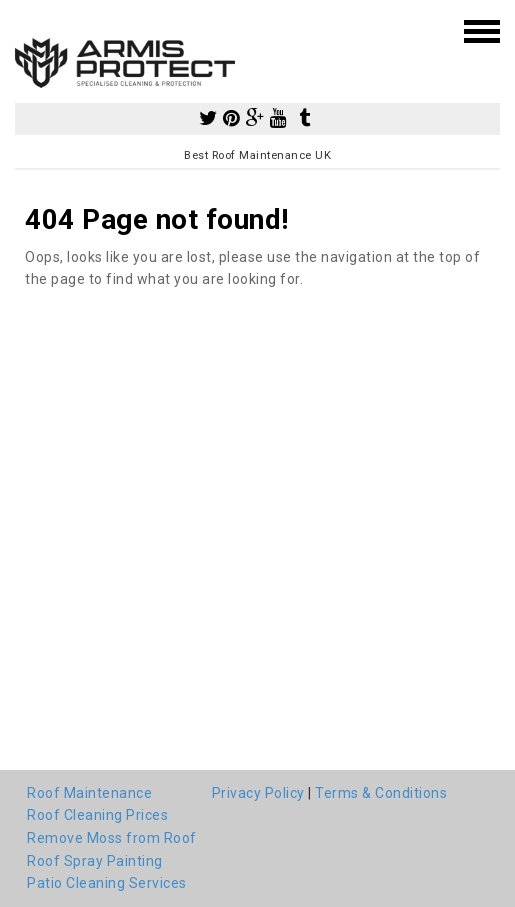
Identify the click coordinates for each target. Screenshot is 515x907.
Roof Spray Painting (95, 861)
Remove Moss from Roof (112, 838)
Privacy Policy (258, 793)
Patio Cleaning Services (107, 883)
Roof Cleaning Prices (97, 815)
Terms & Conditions (381, 793)
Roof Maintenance (89, 793)
